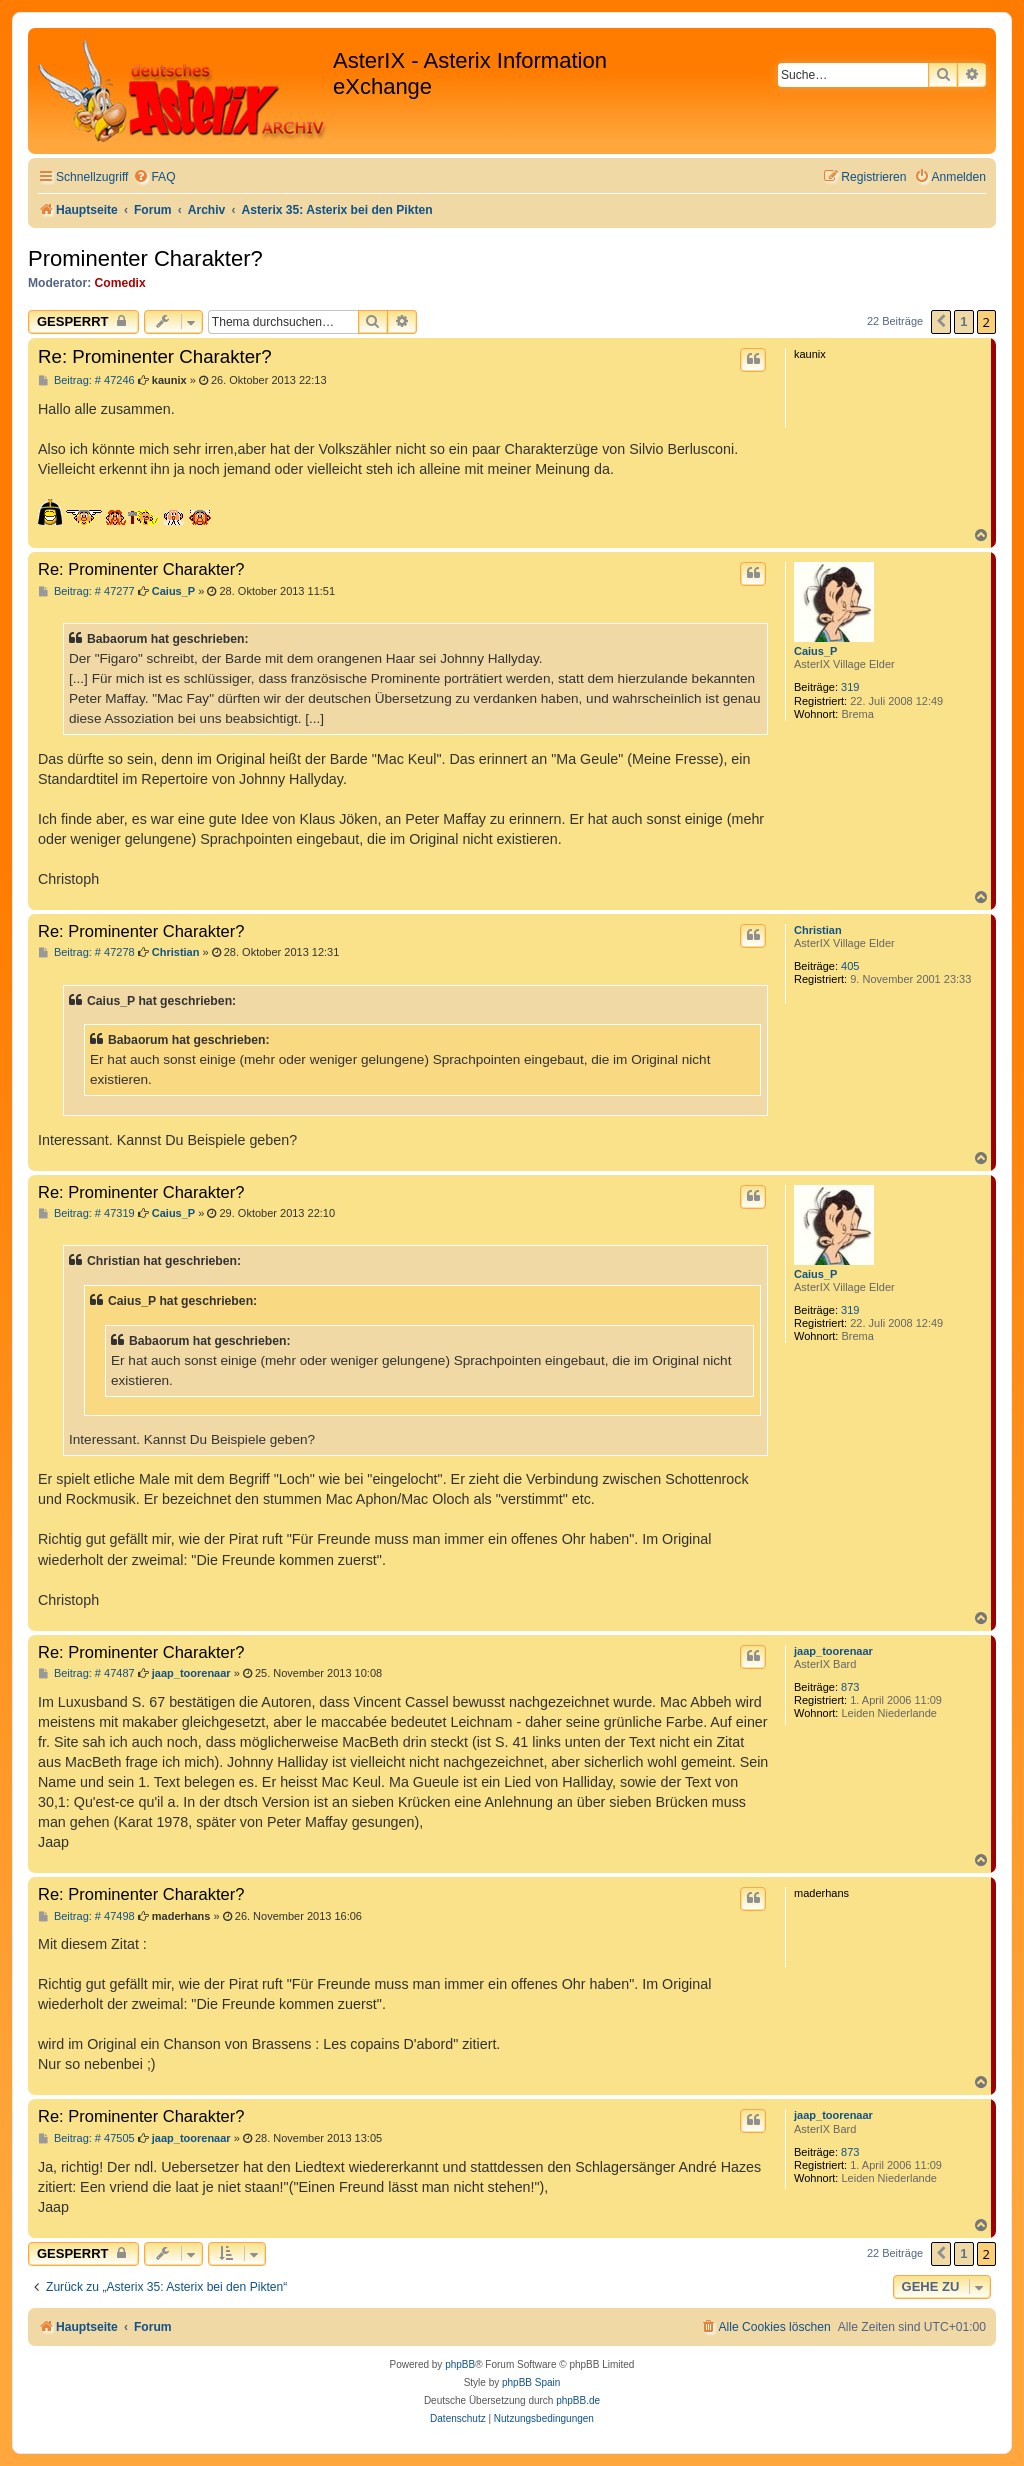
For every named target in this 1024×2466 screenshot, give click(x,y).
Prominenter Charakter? (145, 258)
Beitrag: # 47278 (86, 952)
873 (850, 1687)
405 (850, 966)
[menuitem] (154, 177)
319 (850, 687)
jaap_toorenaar (833, 1651)
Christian (818, 930)
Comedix (120, 283)
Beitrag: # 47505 (86, 2138)
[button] (941, 322)
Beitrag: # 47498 (86, 1916)
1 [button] (963, 321)
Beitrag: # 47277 (86, 591)
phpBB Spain (531, 2382)
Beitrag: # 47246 (86, 380)
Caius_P (815, 651)
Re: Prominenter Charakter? (155, 356)
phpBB (460, 2364)
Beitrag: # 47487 (86, 1673)
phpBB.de (578, 2400)
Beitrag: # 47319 (86, 1213)
